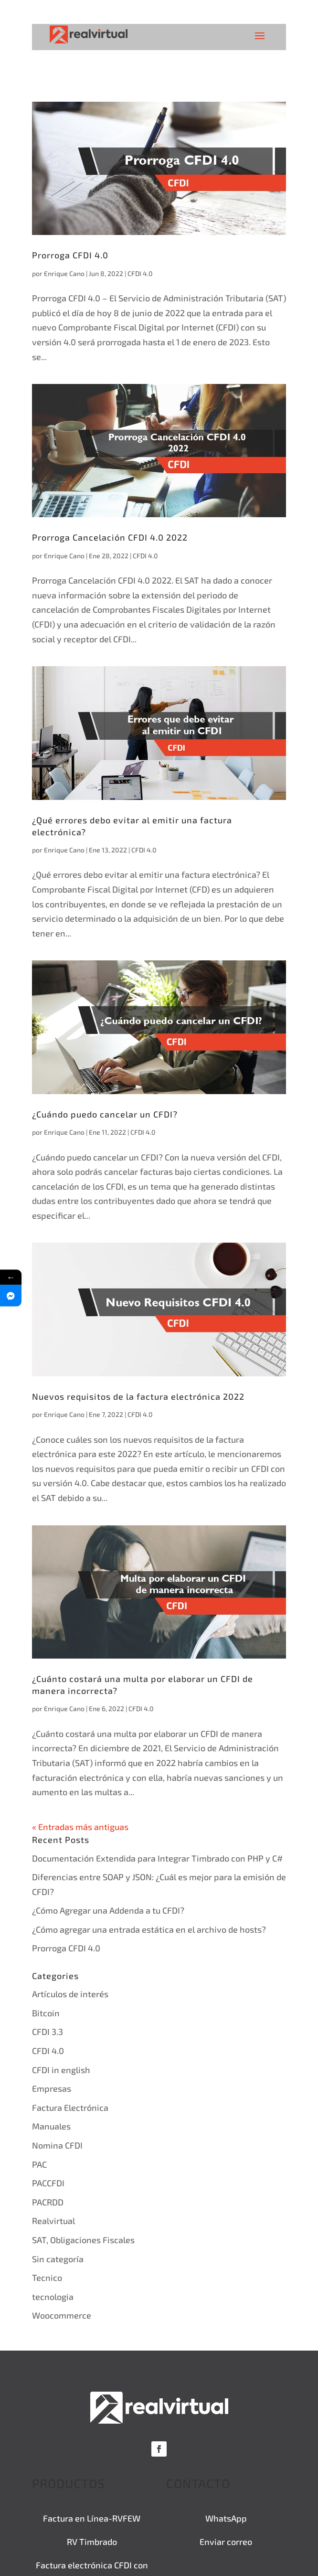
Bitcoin (46, 2013)
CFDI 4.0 (140, 273)
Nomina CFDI (57, 2145)
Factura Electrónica (70, 2107)
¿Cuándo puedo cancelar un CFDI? (105, 1114)
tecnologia (53, 2296)
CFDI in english (61, 2070)
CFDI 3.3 (47, 2031)
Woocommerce (61, 2315)
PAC (39, 2164)
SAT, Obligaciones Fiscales (83, 2240)
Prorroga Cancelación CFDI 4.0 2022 (110, 537)
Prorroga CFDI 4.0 (70, 255)
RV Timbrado (92, 2541)
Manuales (51, 2126)
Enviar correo (226, 2541)
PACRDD (48, 2202)
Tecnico (47, 2277)
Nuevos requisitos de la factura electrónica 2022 (138, 1396)
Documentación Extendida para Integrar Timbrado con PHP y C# (157, 1858)
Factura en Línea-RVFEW (91, 2518)
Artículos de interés (70, 1994)
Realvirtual (53, 2220)
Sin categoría (58, 2259)
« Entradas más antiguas (80, 1826)
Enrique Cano (64, 273)
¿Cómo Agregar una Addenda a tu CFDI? (108, 1910)
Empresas (51, 2088)
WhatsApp (226, 2518)
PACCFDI (48, 2183)
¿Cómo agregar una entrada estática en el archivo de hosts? (149, 1929)
